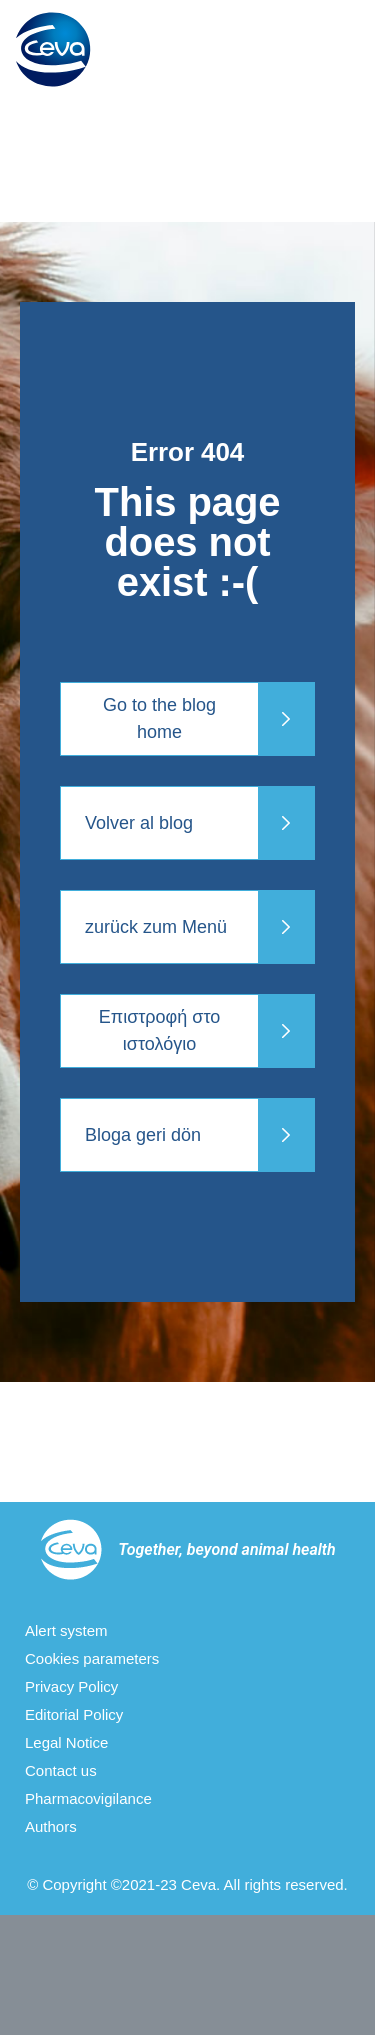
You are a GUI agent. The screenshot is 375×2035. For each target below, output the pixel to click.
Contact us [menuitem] (61, 1770)
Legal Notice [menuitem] (66, 1742)
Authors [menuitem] (51, 1826)
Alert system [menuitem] (66, 1630)
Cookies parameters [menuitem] (92, 1658)
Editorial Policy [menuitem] (74, 1714)
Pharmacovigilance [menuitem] (88, 1798)
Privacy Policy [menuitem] (71, 1686)
